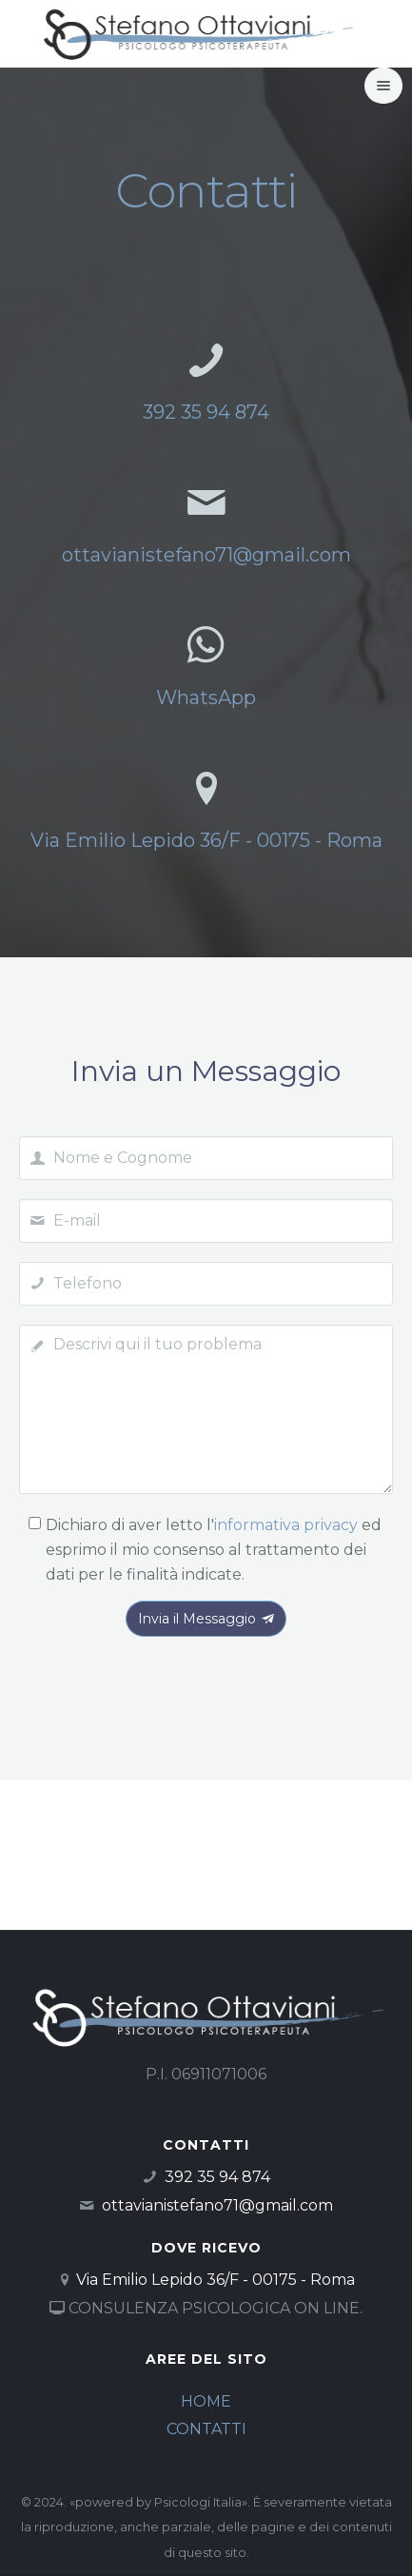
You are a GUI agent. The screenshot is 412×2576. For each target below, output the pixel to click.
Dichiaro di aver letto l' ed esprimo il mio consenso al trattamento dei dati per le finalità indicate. (214, 1549)
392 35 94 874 (206, 412)
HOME (206, 2401)
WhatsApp (206, 697)
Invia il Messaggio (206, 1618)
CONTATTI (206, 2429)
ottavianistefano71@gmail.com (206, 554)
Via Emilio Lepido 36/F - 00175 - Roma (206, 840)
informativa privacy (286, 1525)
